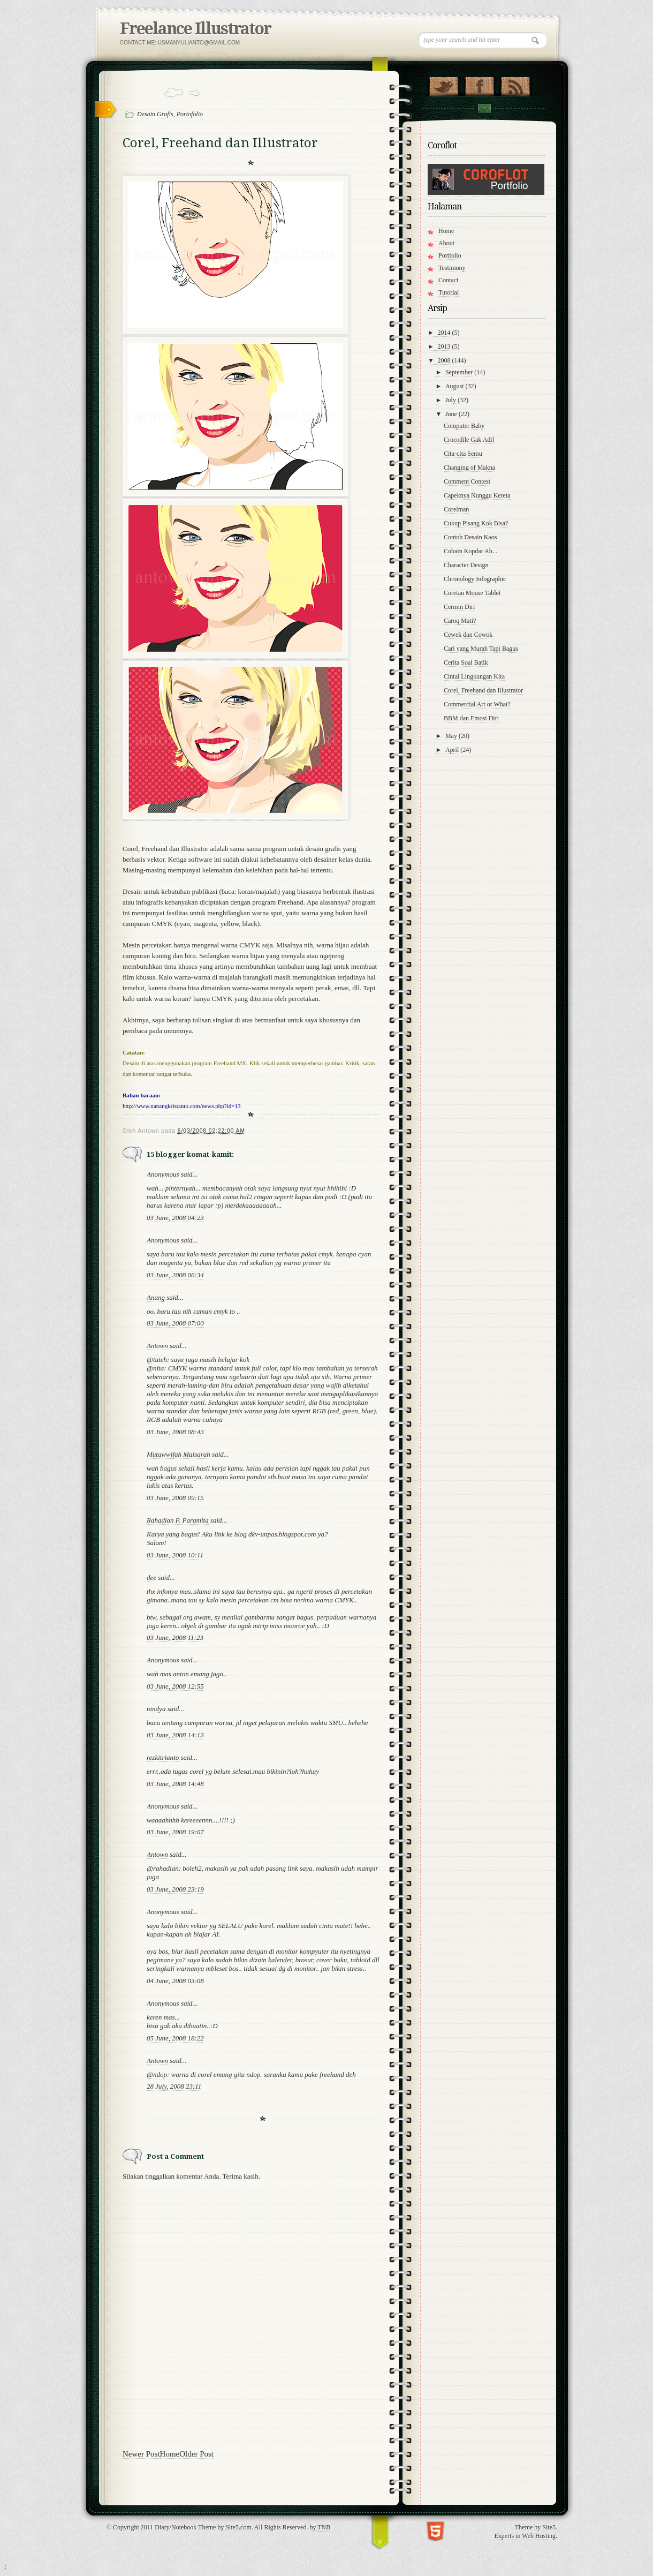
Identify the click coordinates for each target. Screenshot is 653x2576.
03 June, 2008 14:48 (175, 1784)
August (455, 386)
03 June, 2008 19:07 (175, 1832)
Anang (156, 1297)
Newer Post (141, 2454)
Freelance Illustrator (195, 28)
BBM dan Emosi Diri (471, 718)
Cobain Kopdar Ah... (470, 551)
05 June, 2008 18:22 (175, 2038)
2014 (445, 332)
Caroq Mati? (460, 620)
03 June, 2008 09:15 (175, 1498)
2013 (445, 346)
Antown (157, 1346)
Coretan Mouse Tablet (472, 593)
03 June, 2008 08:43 (175, 1432)
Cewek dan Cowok (468, 634)
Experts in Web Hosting (525, 2536)
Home (170, 2454)
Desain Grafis (155, 114)
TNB (323, 2527)
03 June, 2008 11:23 (175, 1637)
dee (151, 1577)
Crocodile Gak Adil (469, 439)
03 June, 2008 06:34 (175, 1275)
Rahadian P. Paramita (178, 1520)
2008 (445, 360)
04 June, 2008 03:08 (175, 1981)
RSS (515, 84)
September (459, 372)
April (452, 750)
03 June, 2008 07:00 (175, 1323)
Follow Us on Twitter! (443, 84)
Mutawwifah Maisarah (178, 1454)
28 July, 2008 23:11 (174, 2086)
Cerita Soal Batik (466, 662)
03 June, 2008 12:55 (175, 1686)
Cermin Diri (459, 607)
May (452, 736)
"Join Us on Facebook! (479, 84)
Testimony (452, 268)
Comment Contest (467, 481)
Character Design (466, 565)
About (446, 243)
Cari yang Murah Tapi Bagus (481, 648)
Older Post (196, 2454)
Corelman (456, 509)
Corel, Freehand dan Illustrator (483, 690)
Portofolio (190, 114)
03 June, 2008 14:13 (175, 1735)
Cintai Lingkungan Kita (474, 676)
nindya (156, 1709)
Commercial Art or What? (477, 704)
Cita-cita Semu (463, 453)
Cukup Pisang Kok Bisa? (476, 523)
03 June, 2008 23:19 (175, 1889)
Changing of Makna (469, 467)
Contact (483, 108)
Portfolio (449, 255)
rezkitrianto (163, 1757)
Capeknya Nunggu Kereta (477, 495)
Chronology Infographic (475, 579)
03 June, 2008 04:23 (175, 1218)
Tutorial (448, 292)
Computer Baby (464, 426)
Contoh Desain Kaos (470, 537)
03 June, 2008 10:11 (175, 1555)
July (451, 400)
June (452, 414)
